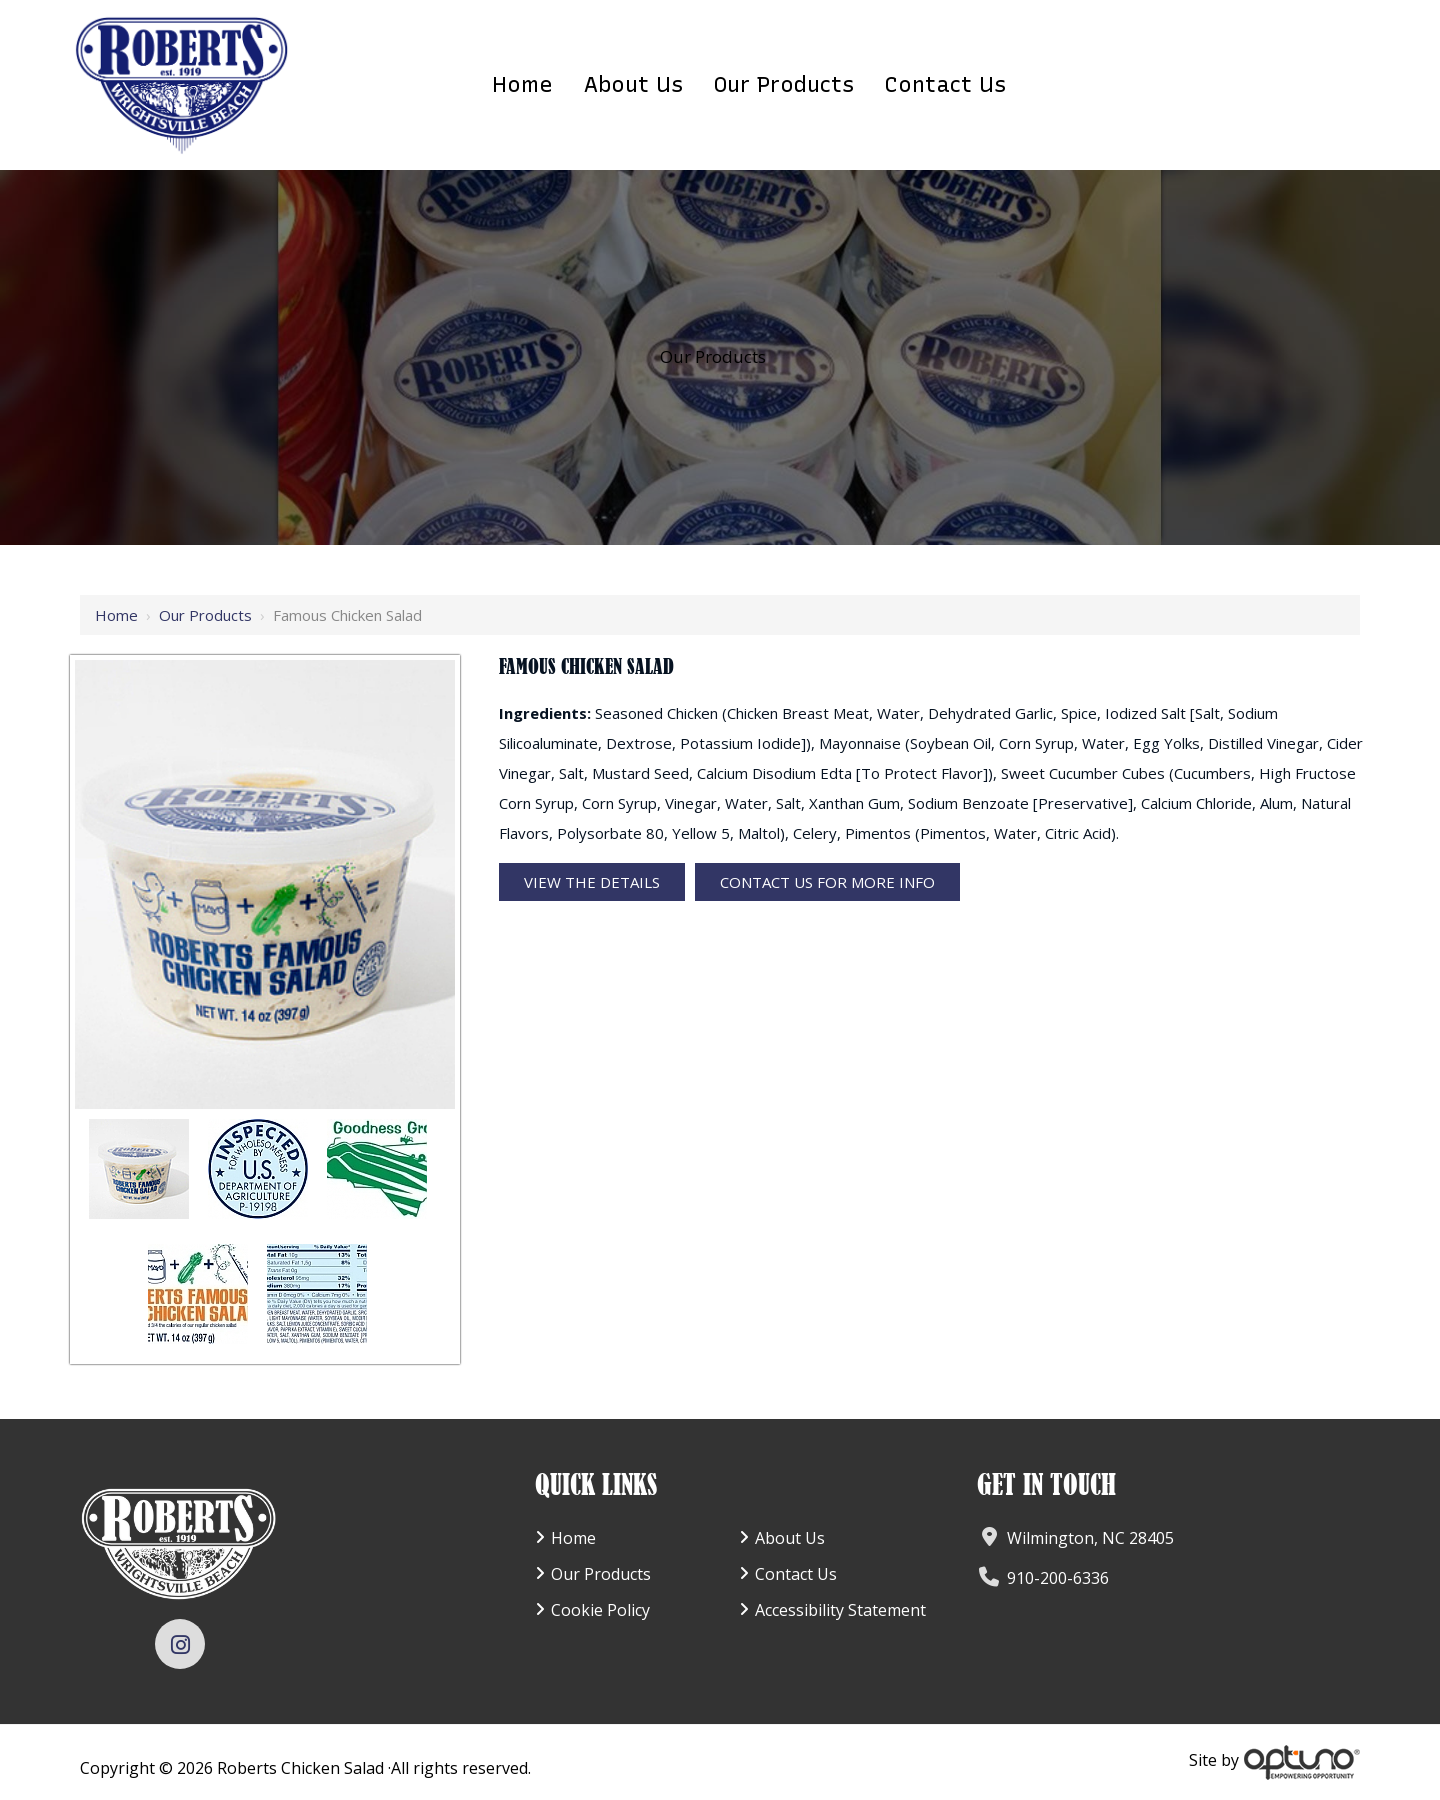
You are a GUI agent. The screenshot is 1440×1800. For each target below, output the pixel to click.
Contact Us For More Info (827, 882)
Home (116, 615)
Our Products (205, 615)
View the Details (592, 882)
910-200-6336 (1058, 1578)
